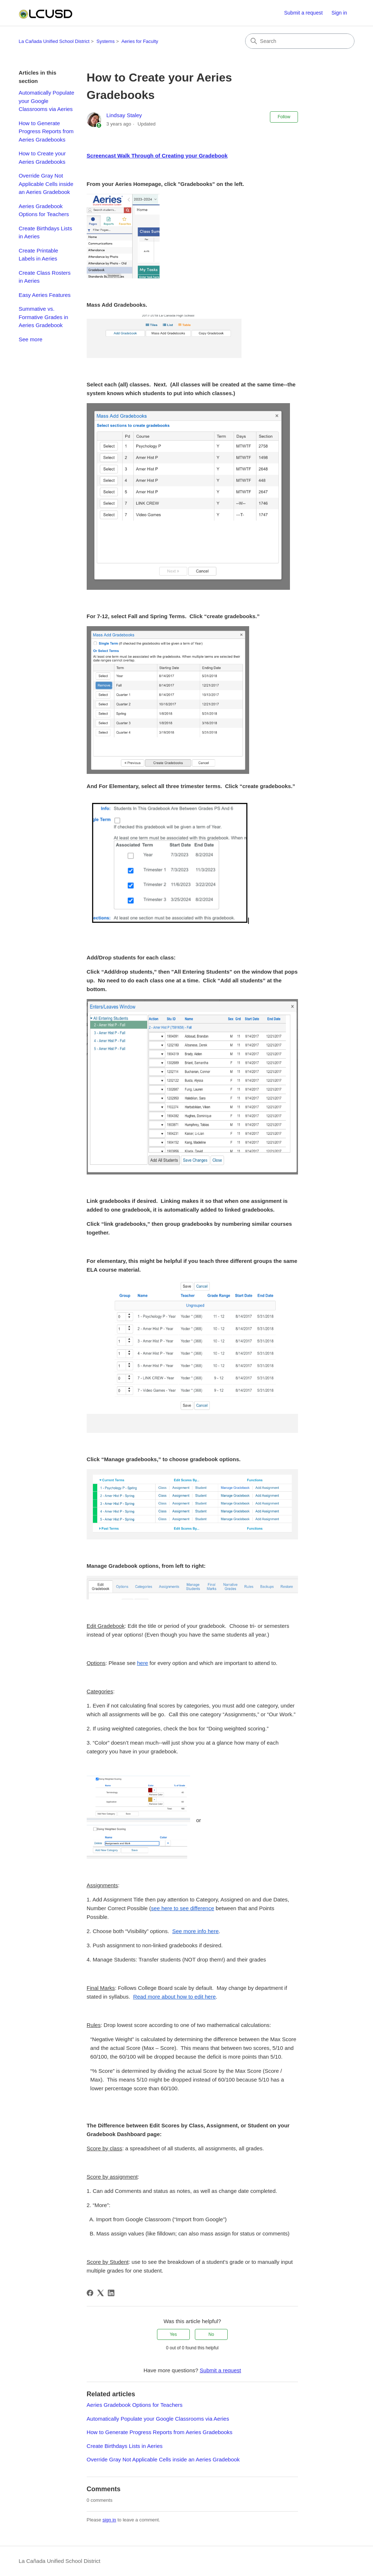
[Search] (300, 41)
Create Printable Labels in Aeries (38, 254)
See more (30, 339)
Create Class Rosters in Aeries (45, 277)
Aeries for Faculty (139, 41)
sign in (109, 2520)
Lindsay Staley (124, 115)
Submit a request (303, 13)
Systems (106, 41)
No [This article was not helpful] (211, 2334)
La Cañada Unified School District (54, 41)
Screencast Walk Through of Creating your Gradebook (157, 155)
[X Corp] (100, 2293)
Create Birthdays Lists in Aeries (45, 232)
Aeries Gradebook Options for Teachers (44, 210)
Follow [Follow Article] (284, 116)
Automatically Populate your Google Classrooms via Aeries (46, 101)
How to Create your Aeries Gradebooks (42, 157)
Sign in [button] (339, 13)
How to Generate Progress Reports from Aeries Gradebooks (46, 131)
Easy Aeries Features (45, 295)
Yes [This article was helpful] (173, 2334)
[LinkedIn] (111, 2293)
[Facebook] (90, 2293)
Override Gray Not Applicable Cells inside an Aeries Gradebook (46, 183)
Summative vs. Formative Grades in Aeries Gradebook (43, 317)
